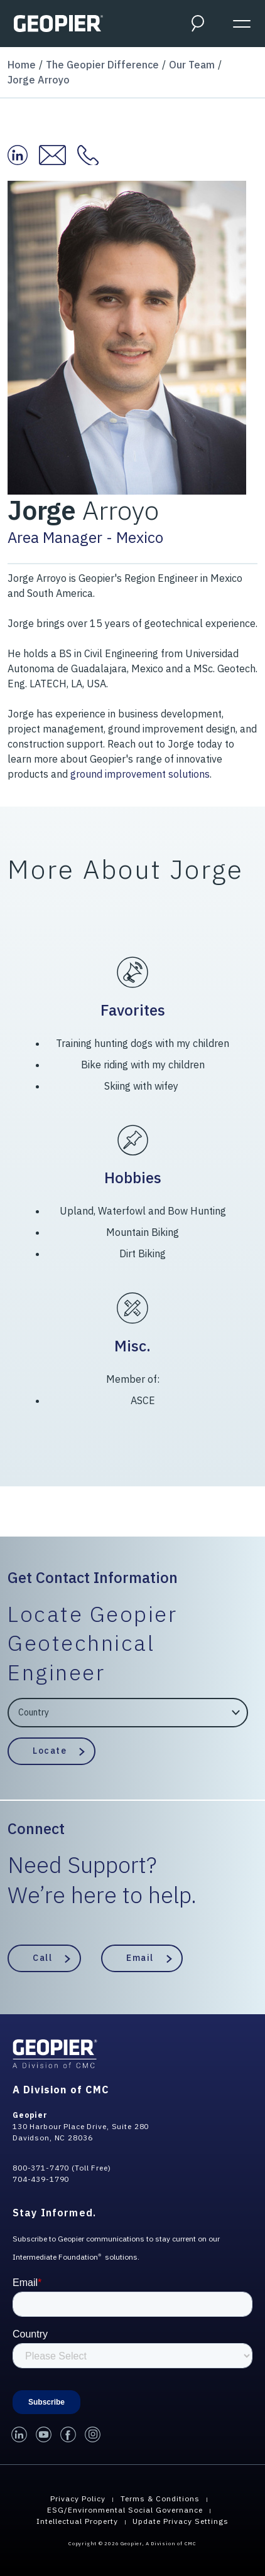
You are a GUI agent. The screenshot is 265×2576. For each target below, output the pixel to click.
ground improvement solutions (140, 774)
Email (140, 1957)
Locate (50, 1750)
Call (42, 1957)
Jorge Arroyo (39, 79)
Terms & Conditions (160, 2498)
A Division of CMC (61, 2089)
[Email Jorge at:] (58, 155)
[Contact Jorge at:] (93, 155)
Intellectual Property (77, 2521)
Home (22, 64)
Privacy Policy (77, 2498)
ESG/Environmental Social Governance (125, 2509)
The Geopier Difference (102, 64)
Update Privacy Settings (180, 2521)
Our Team (192, 64)
